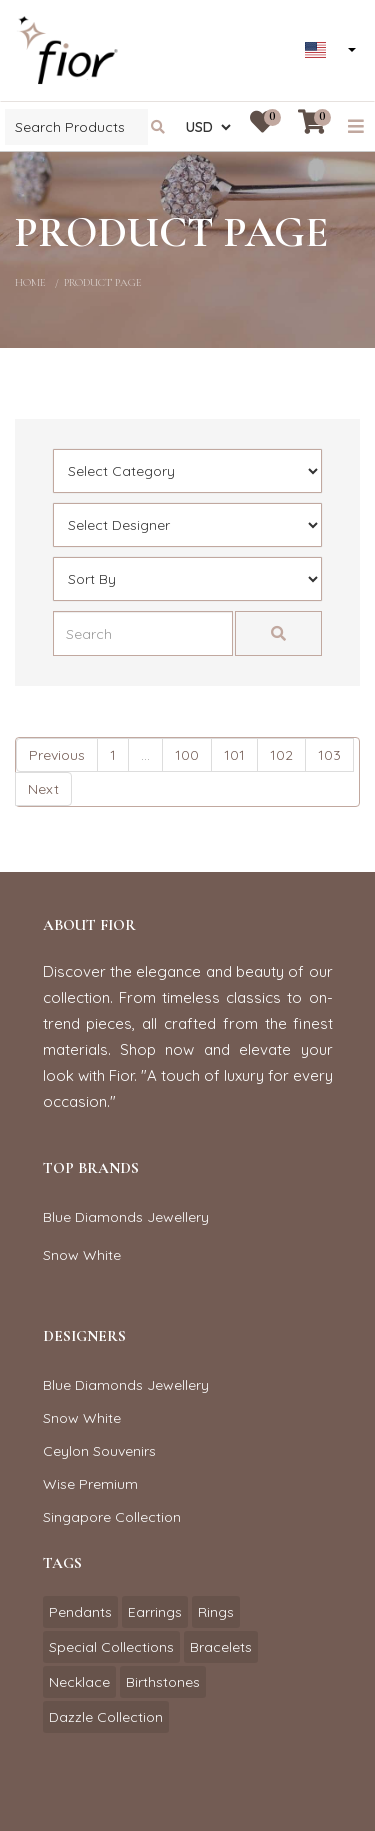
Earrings (155, 1612)
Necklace (79, 1682)
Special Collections (111, 1647)
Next (43, 789)
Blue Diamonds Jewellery (126, 1217)
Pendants (80, 1612)
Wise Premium (90, 1484)
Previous (57, 755)
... (145, 755)
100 (187, 755)
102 (281, 755)
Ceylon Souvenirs (99, 1451)
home (30, 282)
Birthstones (163, 1682)
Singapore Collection (112, 1517)
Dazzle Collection (106, 1717)
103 (329, 755)
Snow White (82, 1255)
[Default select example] (187, 471)
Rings (216, 1612)
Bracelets (221, 1647)
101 (234, 755)
